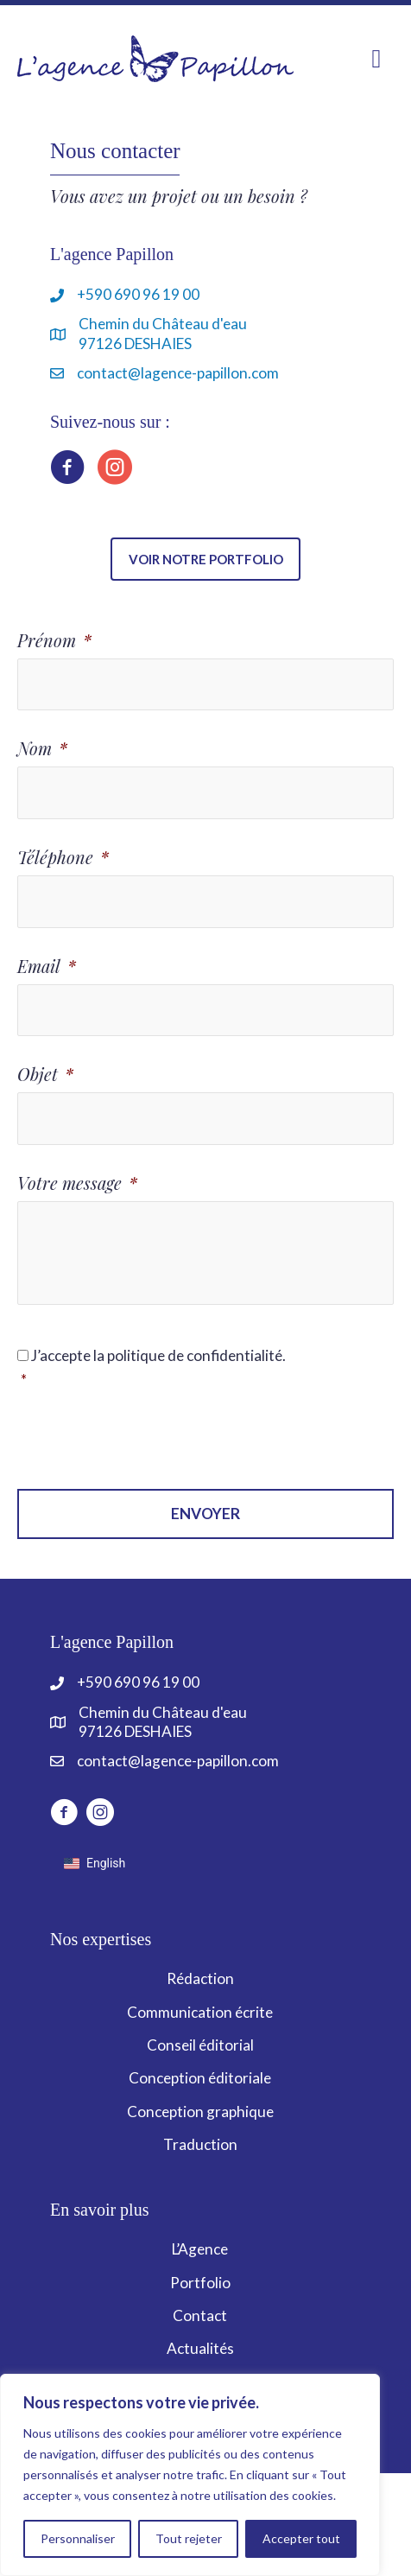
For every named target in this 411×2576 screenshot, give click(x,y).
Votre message (77, 1183)
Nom (42, 748)
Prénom (54, 640)
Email (46, 966)
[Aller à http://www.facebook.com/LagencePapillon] (64, 1815)
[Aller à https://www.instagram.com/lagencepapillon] (115, 470)
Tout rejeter (188, 2538)
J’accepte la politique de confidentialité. (207, 1369)
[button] (205, 559)
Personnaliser (78, 2538)
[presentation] (148, 1440)
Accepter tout (301, 2538)
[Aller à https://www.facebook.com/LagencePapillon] (67, 470)
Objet (45, 1074)
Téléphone (63, 857)
